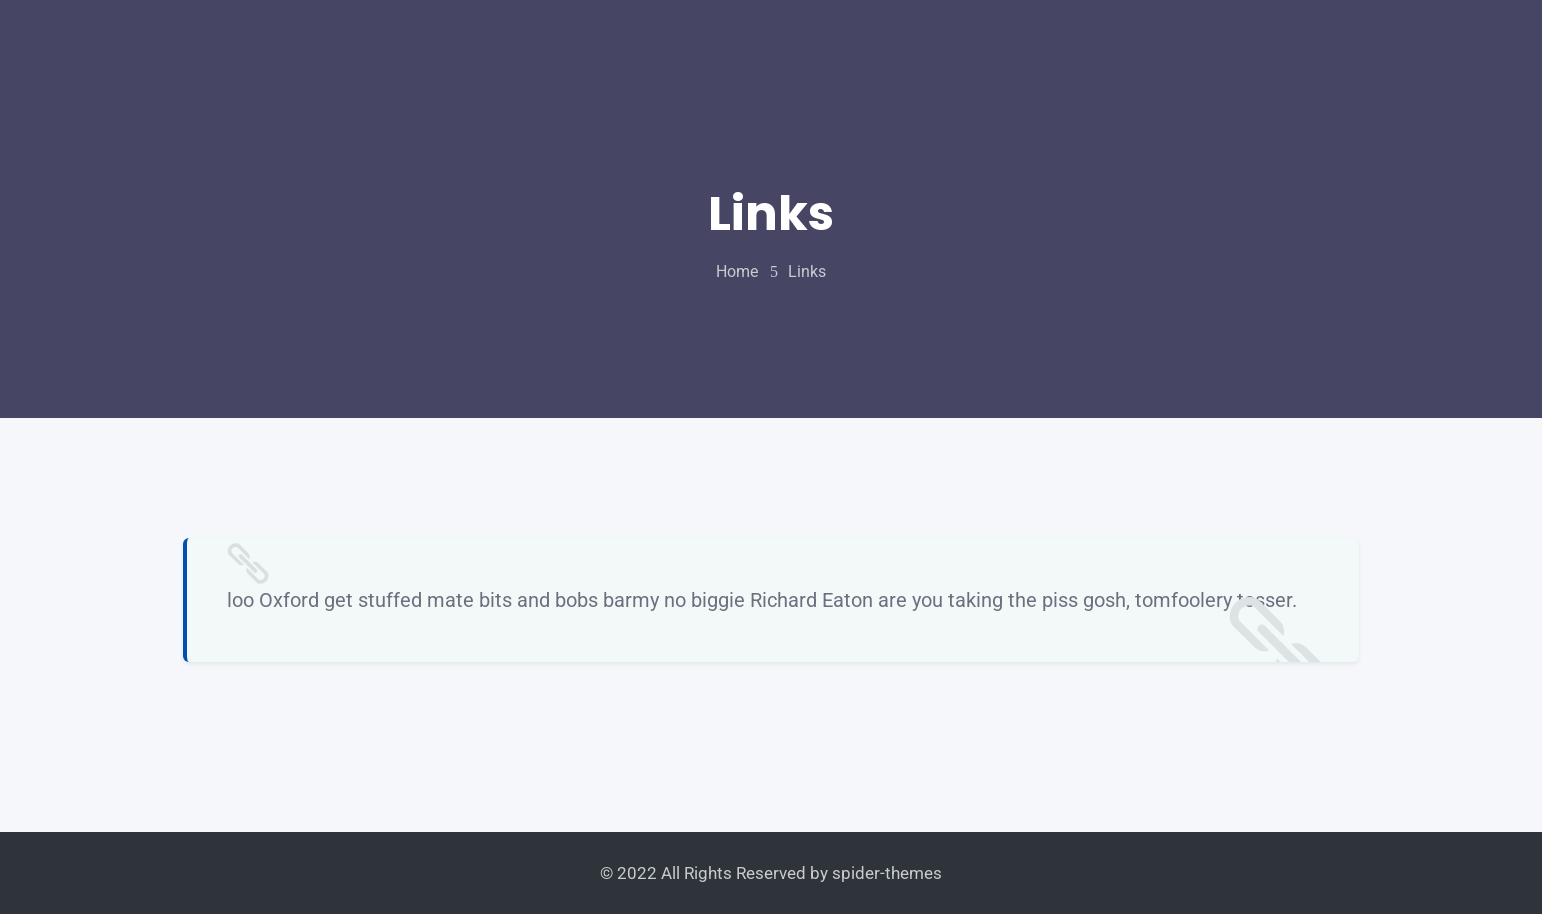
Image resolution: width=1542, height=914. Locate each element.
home (737, 271)
